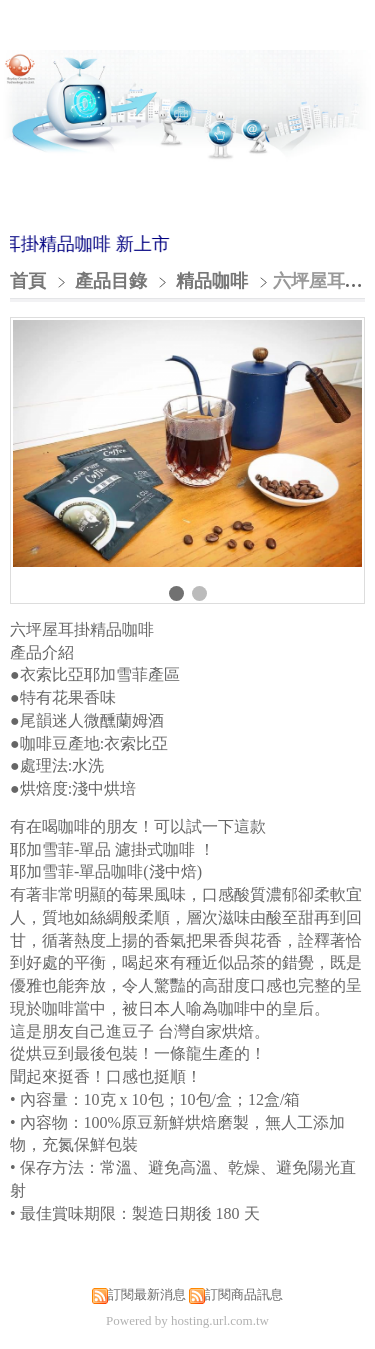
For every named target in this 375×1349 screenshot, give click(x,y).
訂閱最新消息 (147, 1294)
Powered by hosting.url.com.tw (187, 1320)
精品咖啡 (212, 281)
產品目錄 (113, 281)
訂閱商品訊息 (244, 1294)
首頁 (28, 281)
